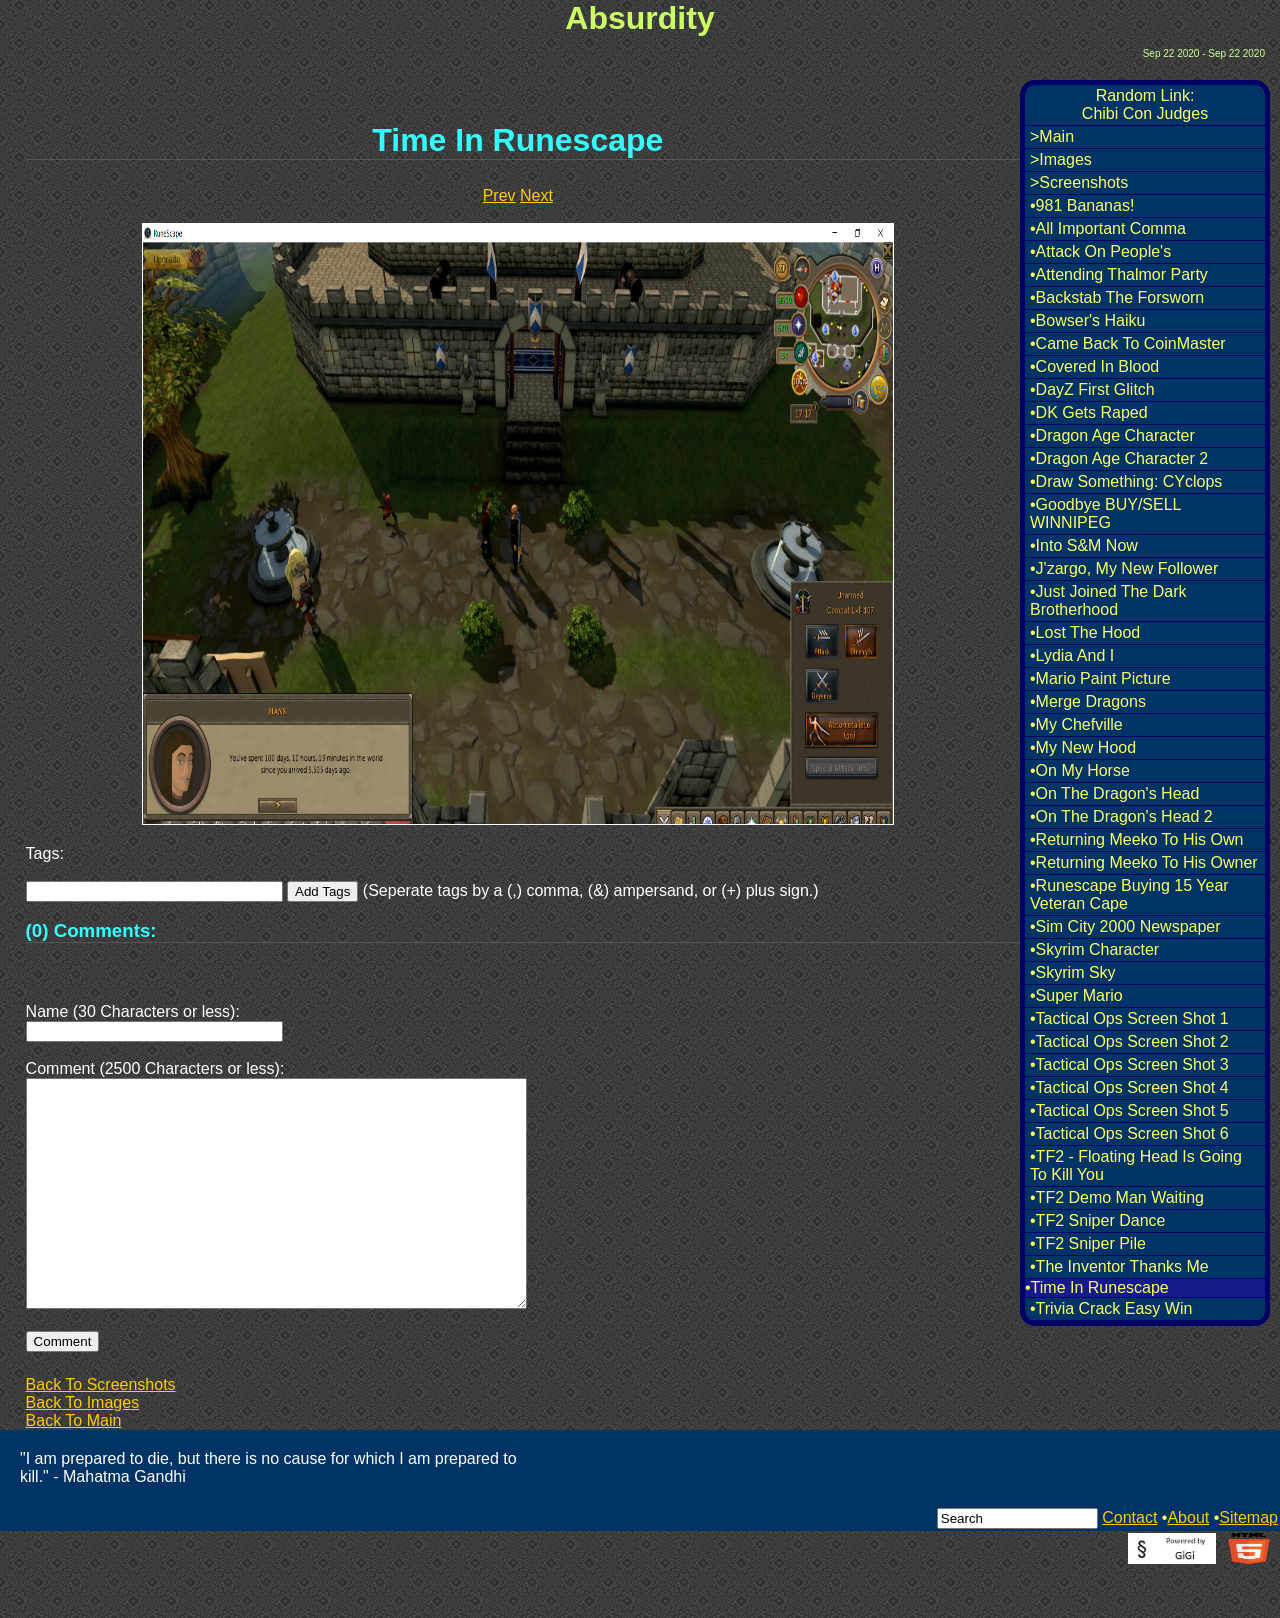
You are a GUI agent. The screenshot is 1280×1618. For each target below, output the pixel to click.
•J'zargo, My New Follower (1124, 568)
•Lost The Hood (1085, 632)
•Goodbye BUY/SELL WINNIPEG (1105, 513)
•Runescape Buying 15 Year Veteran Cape (1129, 894)
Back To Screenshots (101, 1432)
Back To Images (83, 1450)
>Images (1061, 159)
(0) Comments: (91, 930)
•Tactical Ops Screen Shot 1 (1129, 1018)
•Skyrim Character (1094, 949)
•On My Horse (1080, 770)
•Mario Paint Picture (1100, 678)
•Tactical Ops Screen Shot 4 (1129, 1087)
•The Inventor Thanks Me (1119, 1266)
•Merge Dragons (1088, 701)
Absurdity (639, 18)
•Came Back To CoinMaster (1128, 343)
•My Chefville (1076, 724)
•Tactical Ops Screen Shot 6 (1129, 1133)
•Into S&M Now (1084, 545)
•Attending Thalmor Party (1119, 274)
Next (536, 195)
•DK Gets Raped (1089, 412)
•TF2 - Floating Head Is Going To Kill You (1136, 1165)
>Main (1052, 136)
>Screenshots (1079, 182)
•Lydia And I (1072, 655)
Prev (499, 195)
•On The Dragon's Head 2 (1121, 816)
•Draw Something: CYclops (1126, 481)
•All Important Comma (1108, 228)
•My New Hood (1083, 747)
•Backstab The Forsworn (1117, 297)
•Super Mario (1076, 995)
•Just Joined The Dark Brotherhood (1108, 600)
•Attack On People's (1100, 251)
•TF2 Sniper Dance (1097, 1220)
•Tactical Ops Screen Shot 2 (1129, 1041)
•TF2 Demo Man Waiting (1117, 1197)
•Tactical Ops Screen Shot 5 (1129, 1110)
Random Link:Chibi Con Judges (1145, 104)
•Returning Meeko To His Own (1136, 839)
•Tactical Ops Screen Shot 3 (1129, 1064)
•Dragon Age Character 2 (1119, 458)
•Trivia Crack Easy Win (1111, 1308)
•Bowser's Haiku (1087, 320)
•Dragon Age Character (1112, 435)
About (1188, 1565)
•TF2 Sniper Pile (1088, 1243)
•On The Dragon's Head (1114, 793)
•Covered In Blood (1094, 366)
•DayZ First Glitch (1092, 389)
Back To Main (74, 1468)
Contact (1129, 1565)
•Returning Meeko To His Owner (1144, 862)
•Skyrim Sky (1073, 972)
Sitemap (1248, 1565)
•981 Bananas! (1082, 205)
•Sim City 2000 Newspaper (1125, 926)
